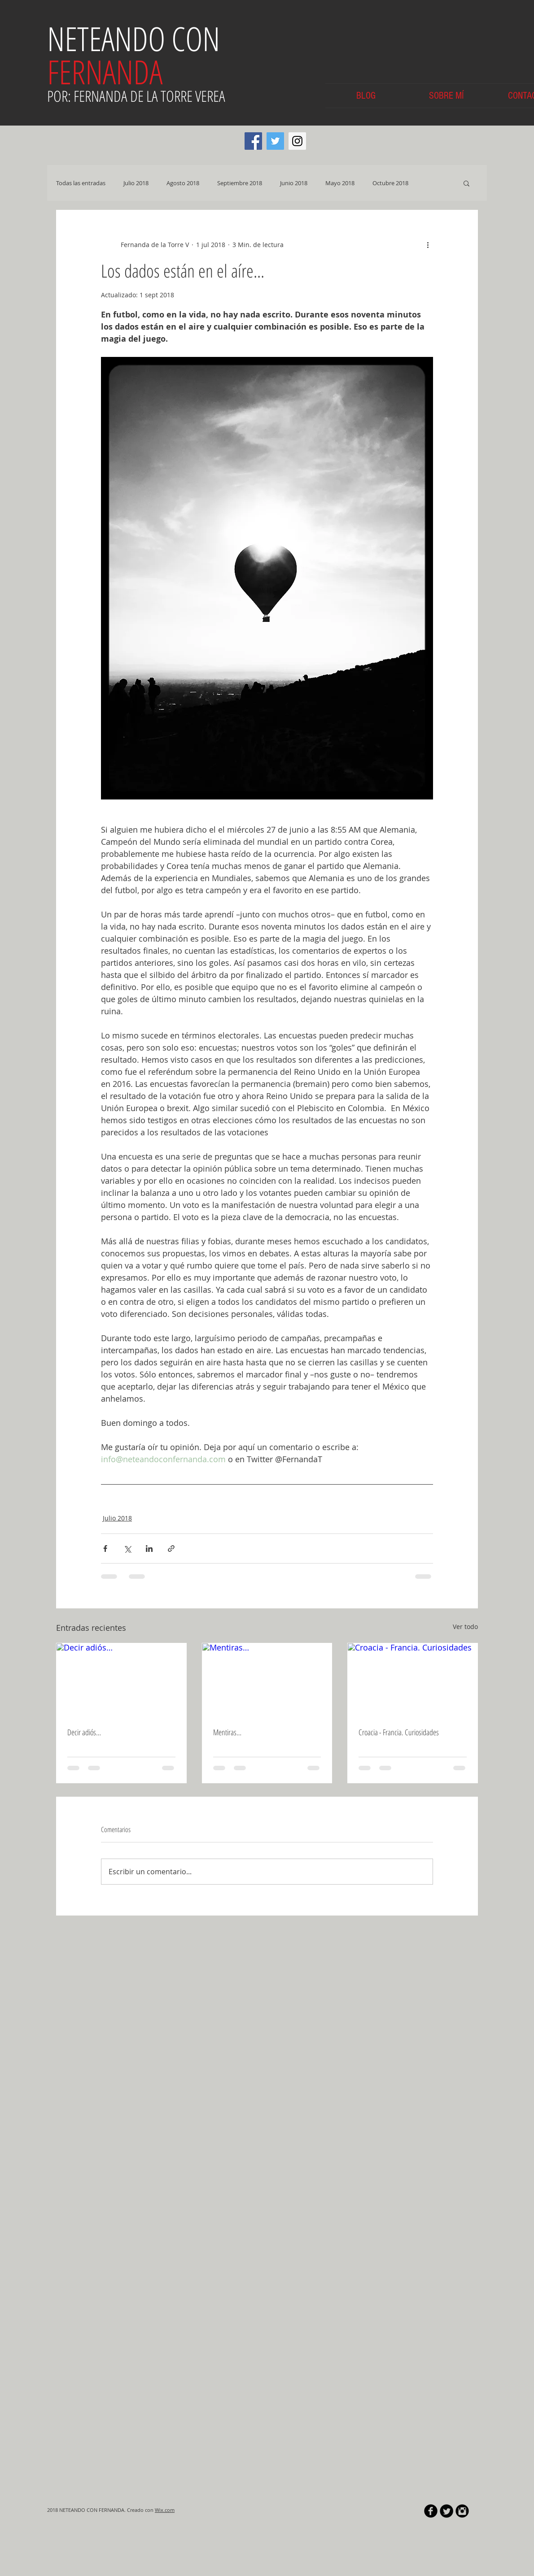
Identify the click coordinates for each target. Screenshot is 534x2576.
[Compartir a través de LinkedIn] (149, 1548)
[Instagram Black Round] (462, 2511)
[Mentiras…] (267, 1679)
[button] (466, 183)
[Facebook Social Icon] (253, 141)
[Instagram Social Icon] (297, 141)
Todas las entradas (80, 183)
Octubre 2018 (390, 183)
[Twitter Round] (446, 2511)
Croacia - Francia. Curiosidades (399, 1732)
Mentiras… (227, 1732)
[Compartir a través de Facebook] (105, 1548)
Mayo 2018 (340, 183)
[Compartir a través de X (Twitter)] (127, 1548)
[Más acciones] (427, 244)
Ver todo (465, 1626)
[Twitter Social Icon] (275, 141)
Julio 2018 (136, 183)
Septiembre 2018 (239, 183)
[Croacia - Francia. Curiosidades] (412, 1679)
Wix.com (165, 2509)
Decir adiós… (84, 1732)
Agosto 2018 (182, 183)
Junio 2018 (293, 183)
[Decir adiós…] (121, 1679)
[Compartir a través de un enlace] (171, 1548)
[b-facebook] (431, 2511)
